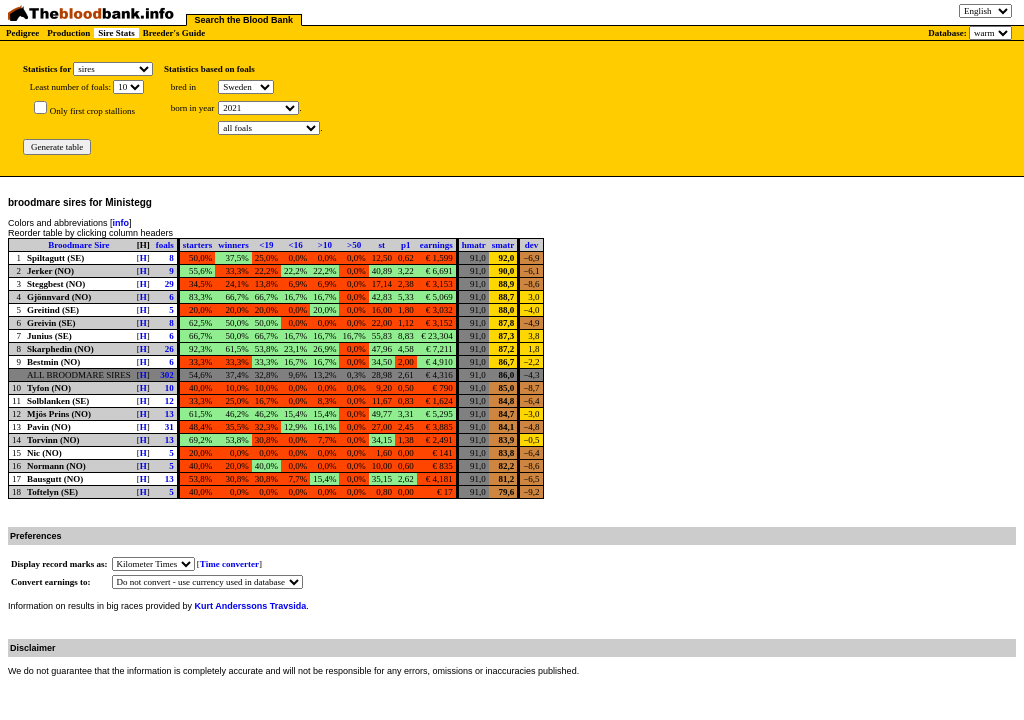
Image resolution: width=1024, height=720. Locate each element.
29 (169, 284)
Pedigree (22, 33)
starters (197, 245)
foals (165, 245)
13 (169, 414)
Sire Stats (116, 33)
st (382, 245)
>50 (354, 245)
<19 (266, 245)
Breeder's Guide (174, 33)
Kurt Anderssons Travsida (251, 606)
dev (532, 245)
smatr (503, 245)
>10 (325, 245)
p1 (406, 245)
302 (167, 375)
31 (169, 427)
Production (68, 33)
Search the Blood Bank (244, 20)
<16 (296, 245)
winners (233, 245)
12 (169, 401)
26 (169, 349)
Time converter (229, 564)
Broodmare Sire (78, 245)
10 (169, 388)
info (121, 223)
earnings (436, 245)
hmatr (474, 245)
